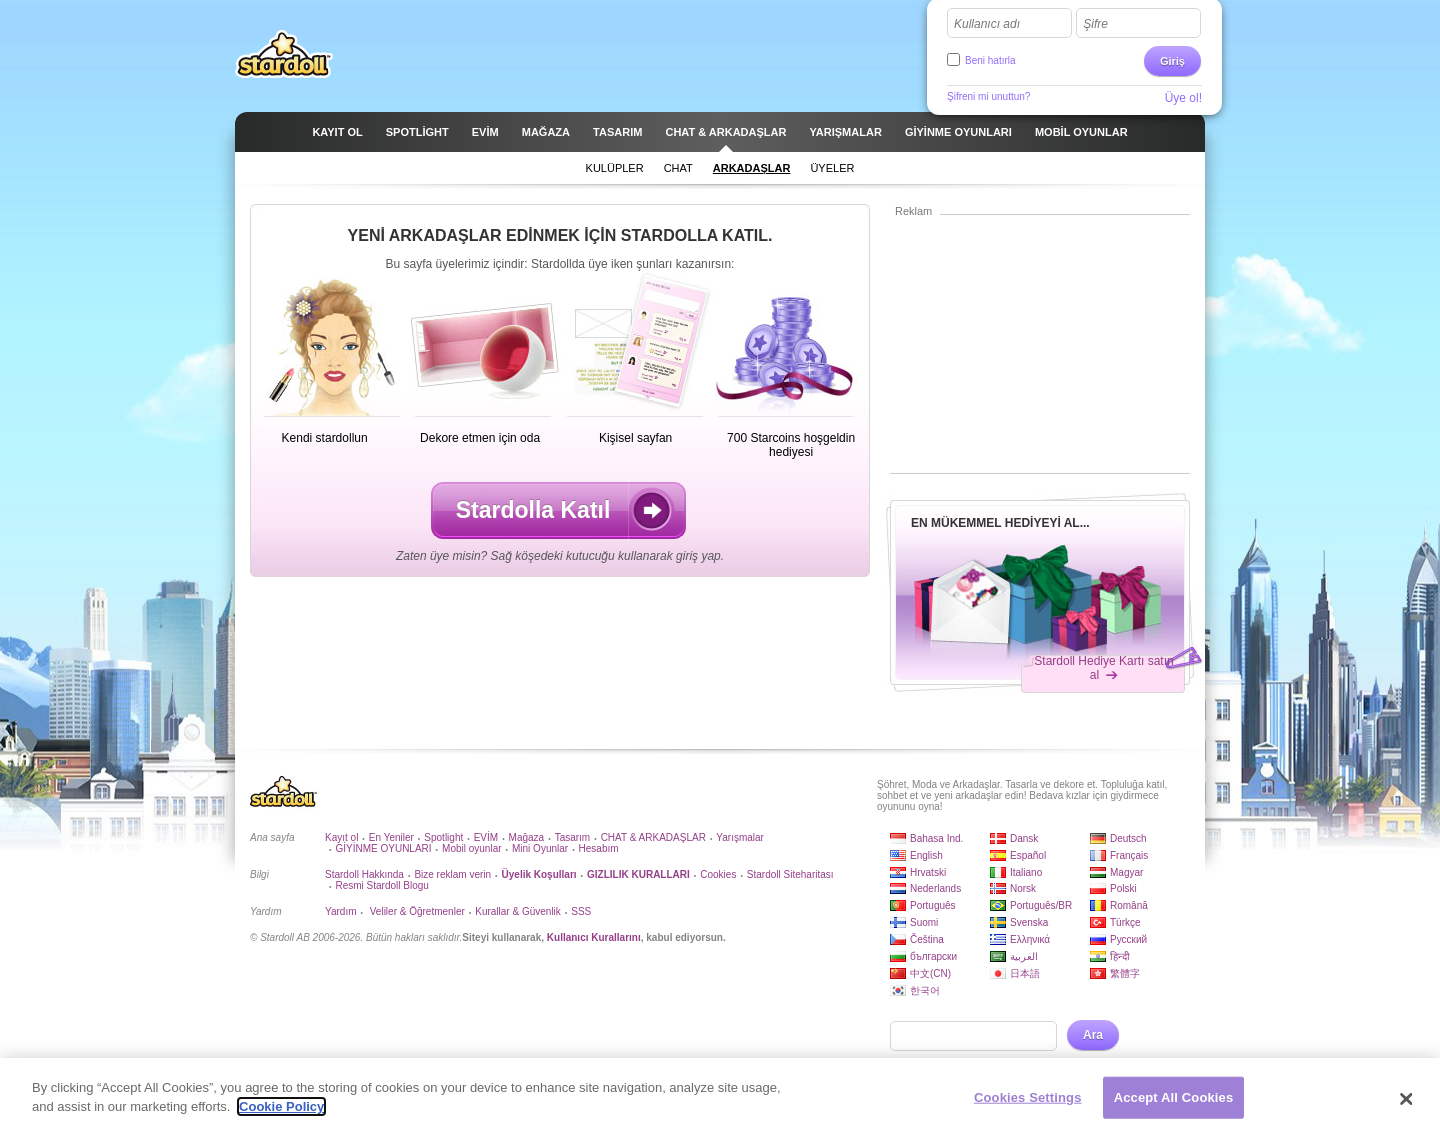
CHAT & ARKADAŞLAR (653, 837)
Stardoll (284, 54)
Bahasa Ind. (936, 838)
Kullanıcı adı (987, 24)
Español (1028, 855)
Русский (1128, 939)
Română (1129, 905)
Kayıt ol (341, 837)
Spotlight (443, 837)
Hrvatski (928, 872)
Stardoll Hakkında (364, 874)
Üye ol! (1183, 98)
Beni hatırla (990, 60)
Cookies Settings (1028, 1098)
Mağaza (527, 837)
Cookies (718, 874)
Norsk (1023, 888)
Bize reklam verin (452, 874)
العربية (1024, 956)
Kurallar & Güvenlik (518, 911)
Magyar (1126, 872)
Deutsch (1128, 838)
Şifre (1095, 24)
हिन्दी (1120, 956)
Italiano (1026, 872)
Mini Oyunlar (540, 848)
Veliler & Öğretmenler (416, 911)
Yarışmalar (740, 837)
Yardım (341, 911)
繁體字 (1125, 973)
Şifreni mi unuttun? (988, 96)
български (933, 956)
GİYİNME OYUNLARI (383, 848)
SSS (581, 911)
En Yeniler (391, 837)
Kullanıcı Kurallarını (594, 937)
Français (1129, 855)
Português (933, 905)
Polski (1123, 888)
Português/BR (1041, 905)
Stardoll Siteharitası (790, 874)
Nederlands (935, 888)
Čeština (927, 939)
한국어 (925, 990)
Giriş (1172, 61)
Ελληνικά (1030, 939)
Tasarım (573, 837)
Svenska (1029, 922)
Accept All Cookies (1174, 1098)
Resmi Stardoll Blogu (381, 885)
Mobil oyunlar (471, 848)
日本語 (1025, 973)
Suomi (924, 922)
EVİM (486, 837)
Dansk (1024, 838)
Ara (1093, 1035)
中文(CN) (930, 973)
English (926, 855)
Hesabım (599, 848)
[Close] (1407, 1101)
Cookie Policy (281, 1108)
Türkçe (1125, 922)
